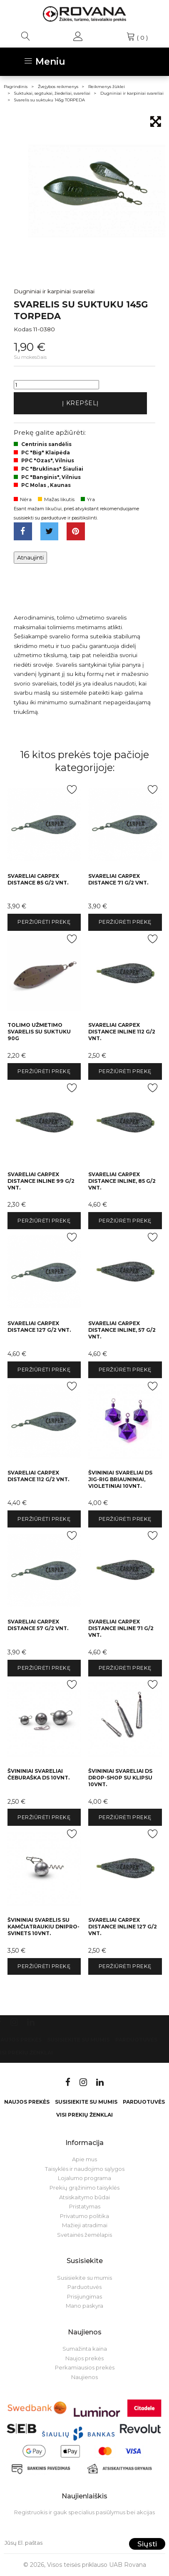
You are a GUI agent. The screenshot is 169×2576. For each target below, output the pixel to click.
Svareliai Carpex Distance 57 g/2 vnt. (37, 1624)
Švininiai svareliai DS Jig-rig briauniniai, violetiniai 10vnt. (120, 1479)
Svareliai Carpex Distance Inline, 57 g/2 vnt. (122, 1330)
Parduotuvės (136, 2040)
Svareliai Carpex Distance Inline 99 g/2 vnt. (41, 1181)
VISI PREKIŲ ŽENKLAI (84, 2115)
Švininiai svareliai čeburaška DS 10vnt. (38, 1774)
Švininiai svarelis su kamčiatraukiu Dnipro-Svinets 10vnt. (43, 1926)
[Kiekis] (56, 384)
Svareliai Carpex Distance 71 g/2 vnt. (118, 879)
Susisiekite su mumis (78, 2040)
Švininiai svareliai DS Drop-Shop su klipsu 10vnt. (120, 1777)
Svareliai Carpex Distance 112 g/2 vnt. (38, 1475)
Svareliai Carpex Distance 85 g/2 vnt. (37, 879)
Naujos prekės (27, 2102)
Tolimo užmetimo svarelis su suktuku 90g (39, 1031)
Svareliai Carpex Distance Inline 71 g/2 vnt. (121, 1628)
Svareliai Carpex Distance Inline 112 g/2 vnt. (121, 1031)
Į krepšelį (80, 403)
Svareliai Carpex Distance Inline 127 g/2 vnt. (122, 1926)
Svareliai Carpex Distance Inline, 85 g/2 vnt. (122, 1181)
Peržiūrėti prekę (43, 922)
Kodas (23, 329)
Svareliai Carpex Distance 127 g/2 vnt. (39, 1326)
